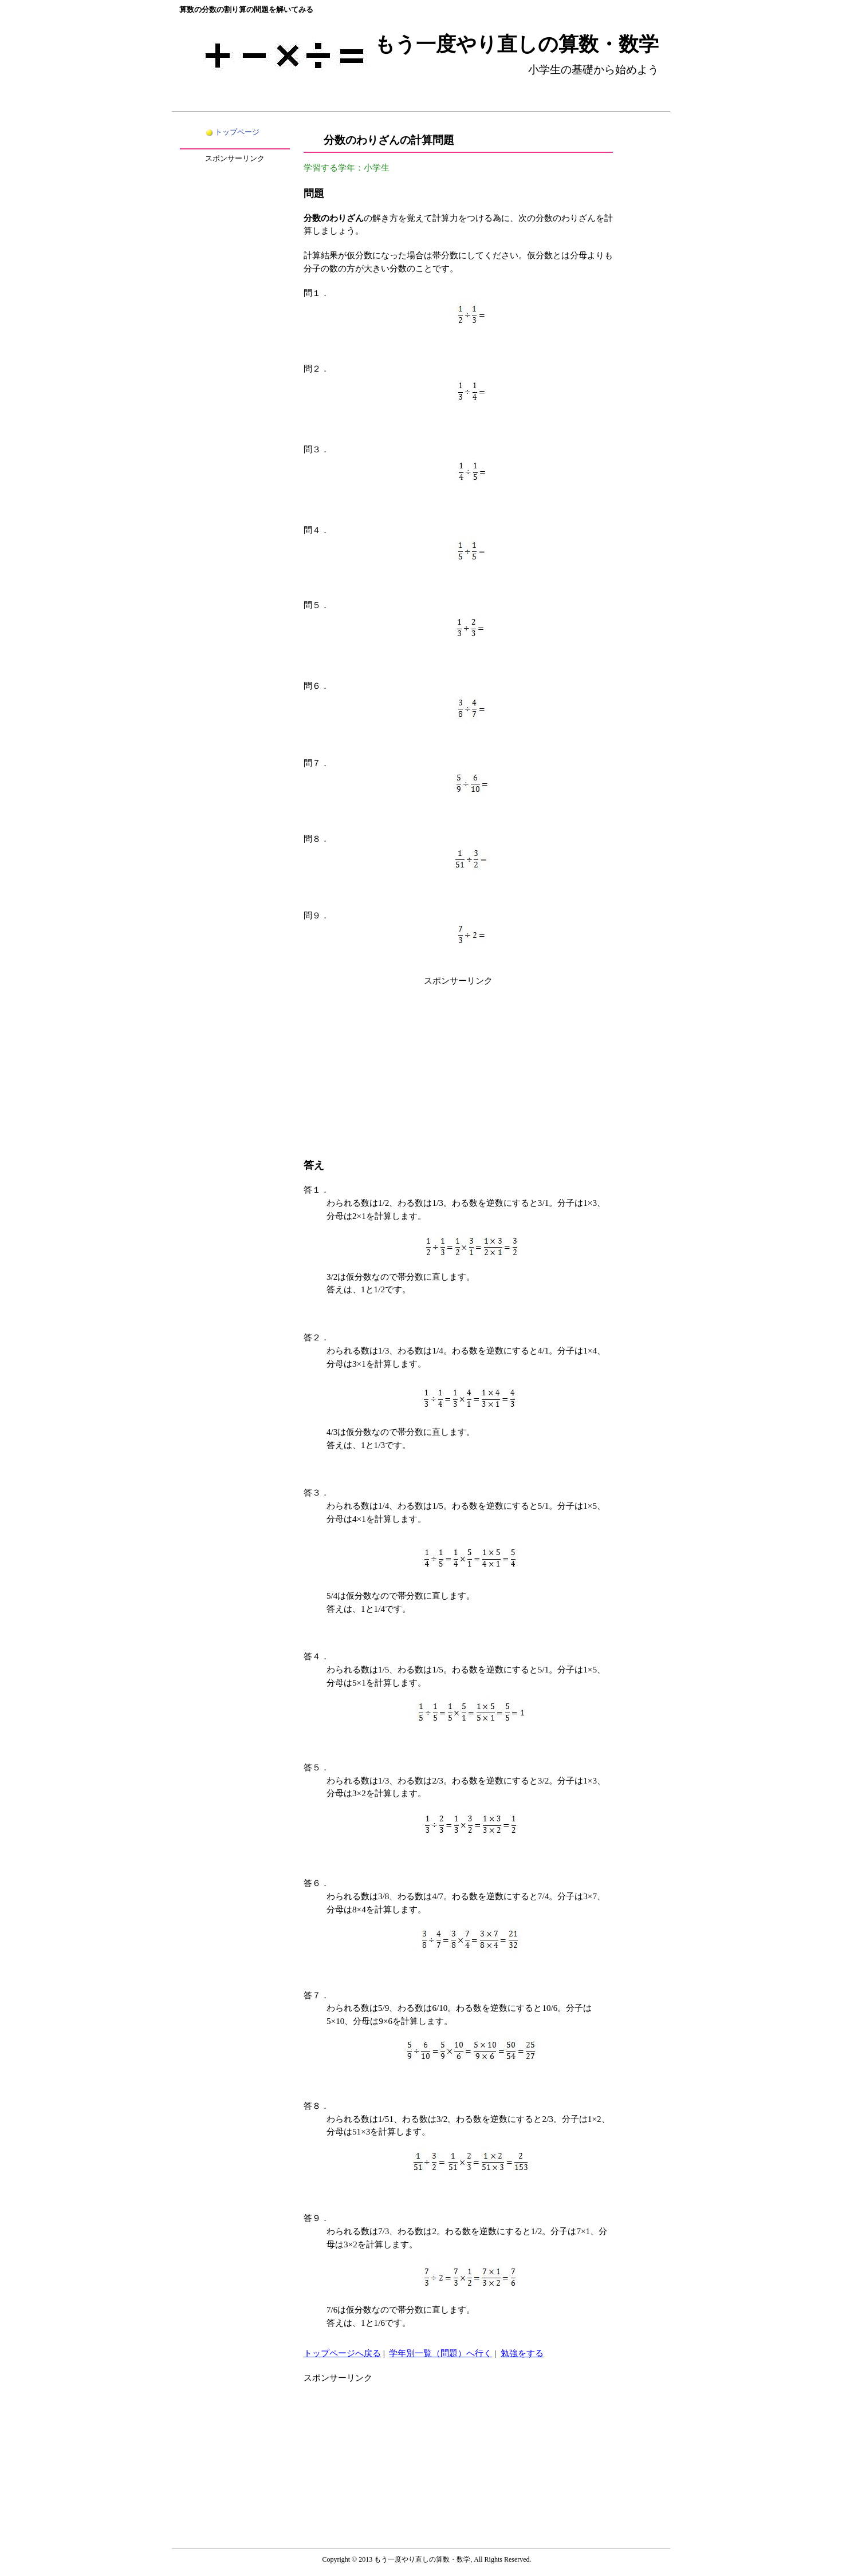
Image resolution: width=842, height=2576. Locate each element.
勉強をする (522, 2353)
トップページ (237, 132)
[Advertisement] (458, 1068)
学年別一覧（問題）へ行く (440, 2353)
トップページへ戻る (342, 2353)
